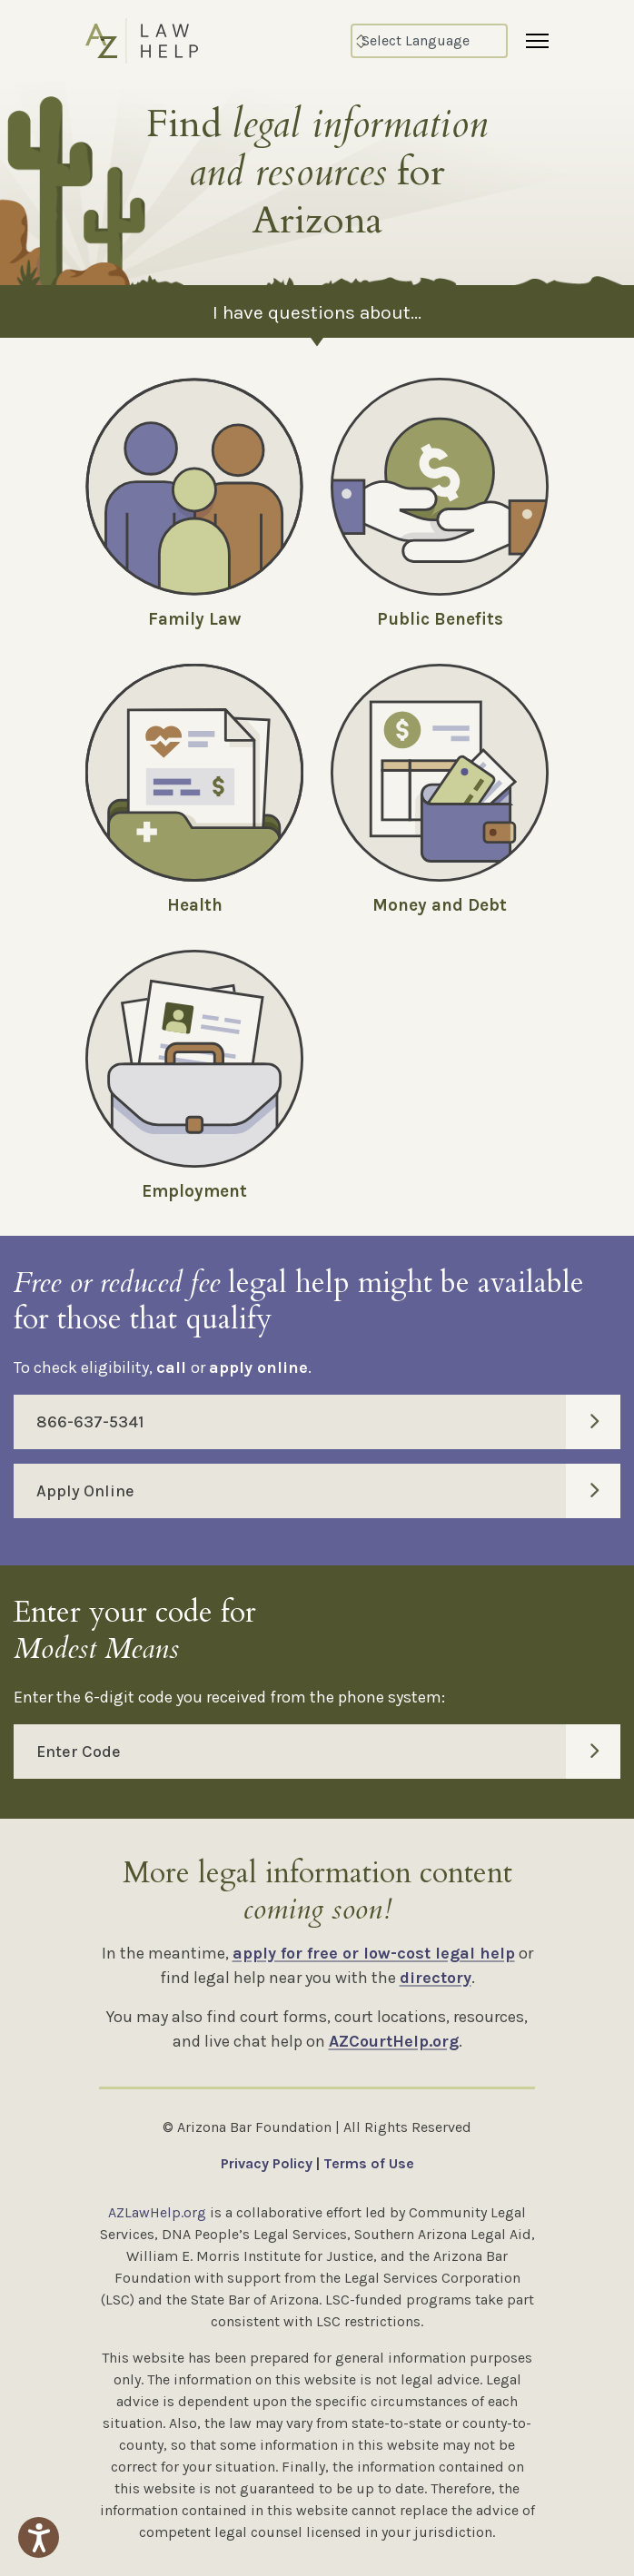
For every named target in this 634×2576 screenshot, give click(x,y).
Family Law (194, 619)
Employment (194, 1191)
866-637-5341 (328, 1422)
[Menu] (537, 41)
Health (195, 905)
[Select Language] (429, 41)
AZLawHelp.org (157, 2212)
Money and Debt (439, 905)
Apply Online (328, 1491)
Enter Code (328, 1751)
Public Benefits (440, 619)
